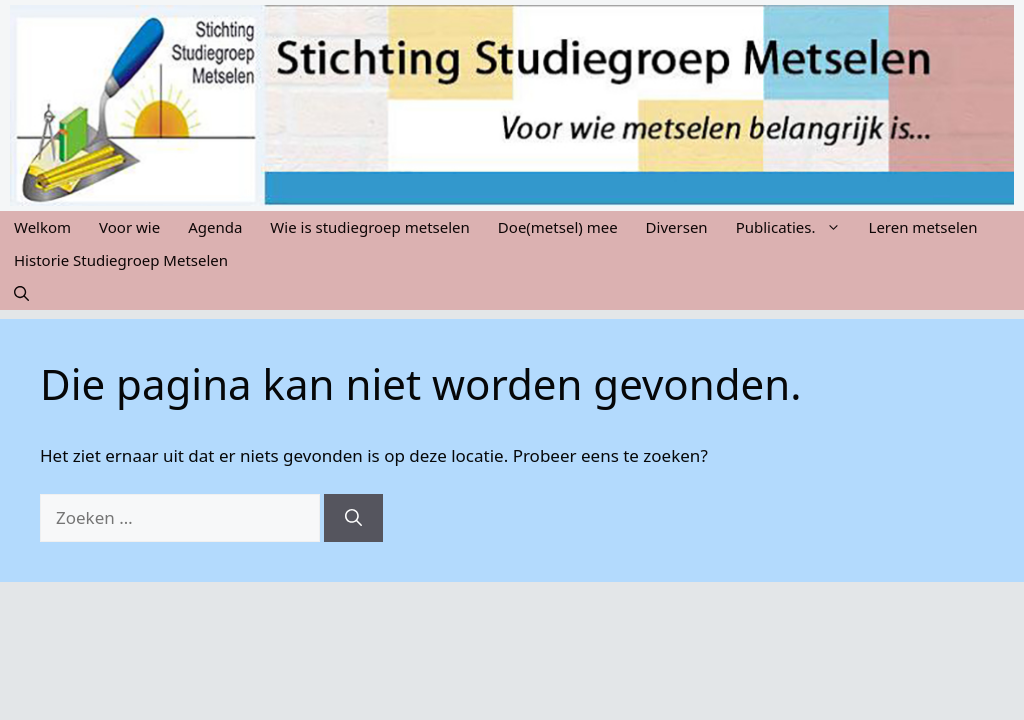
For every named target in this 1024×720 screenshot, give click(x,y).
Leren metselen (923, 227)
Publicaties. (795, 227)
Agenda (215, 227)
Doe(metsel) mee (558, 227)
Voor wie (129, 227)
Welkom (42, 227)
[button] (21, 293)
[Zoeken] (353, 518)
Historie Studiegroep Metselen (121, 260)
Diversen (677, 227)
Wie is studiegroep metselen (370, 227)
